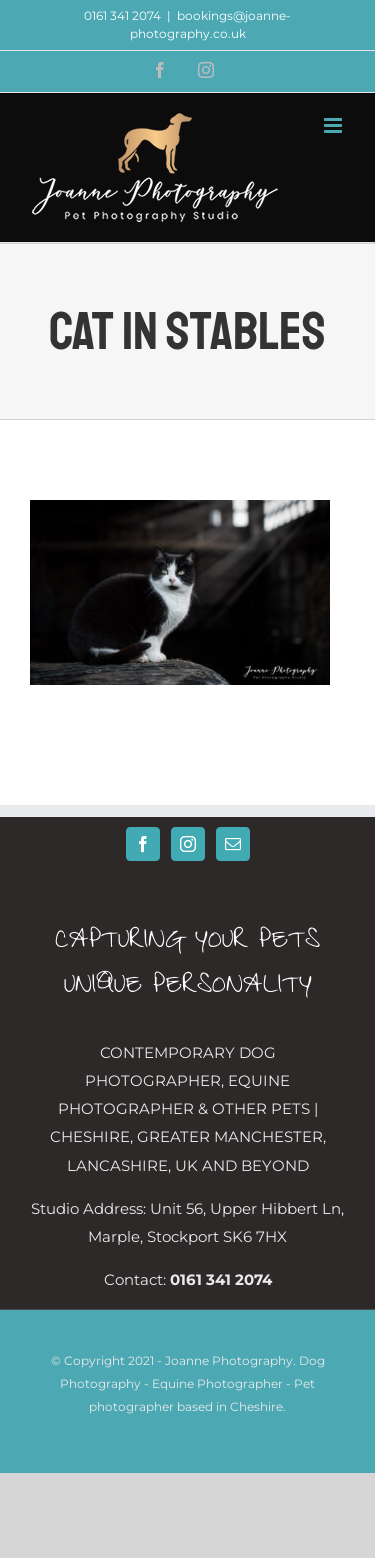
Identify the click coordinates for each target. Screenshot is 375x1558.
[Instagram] (188, 844)
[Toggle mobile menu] (334, 125)
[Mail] (233, 844)
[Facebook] (143, 844)
